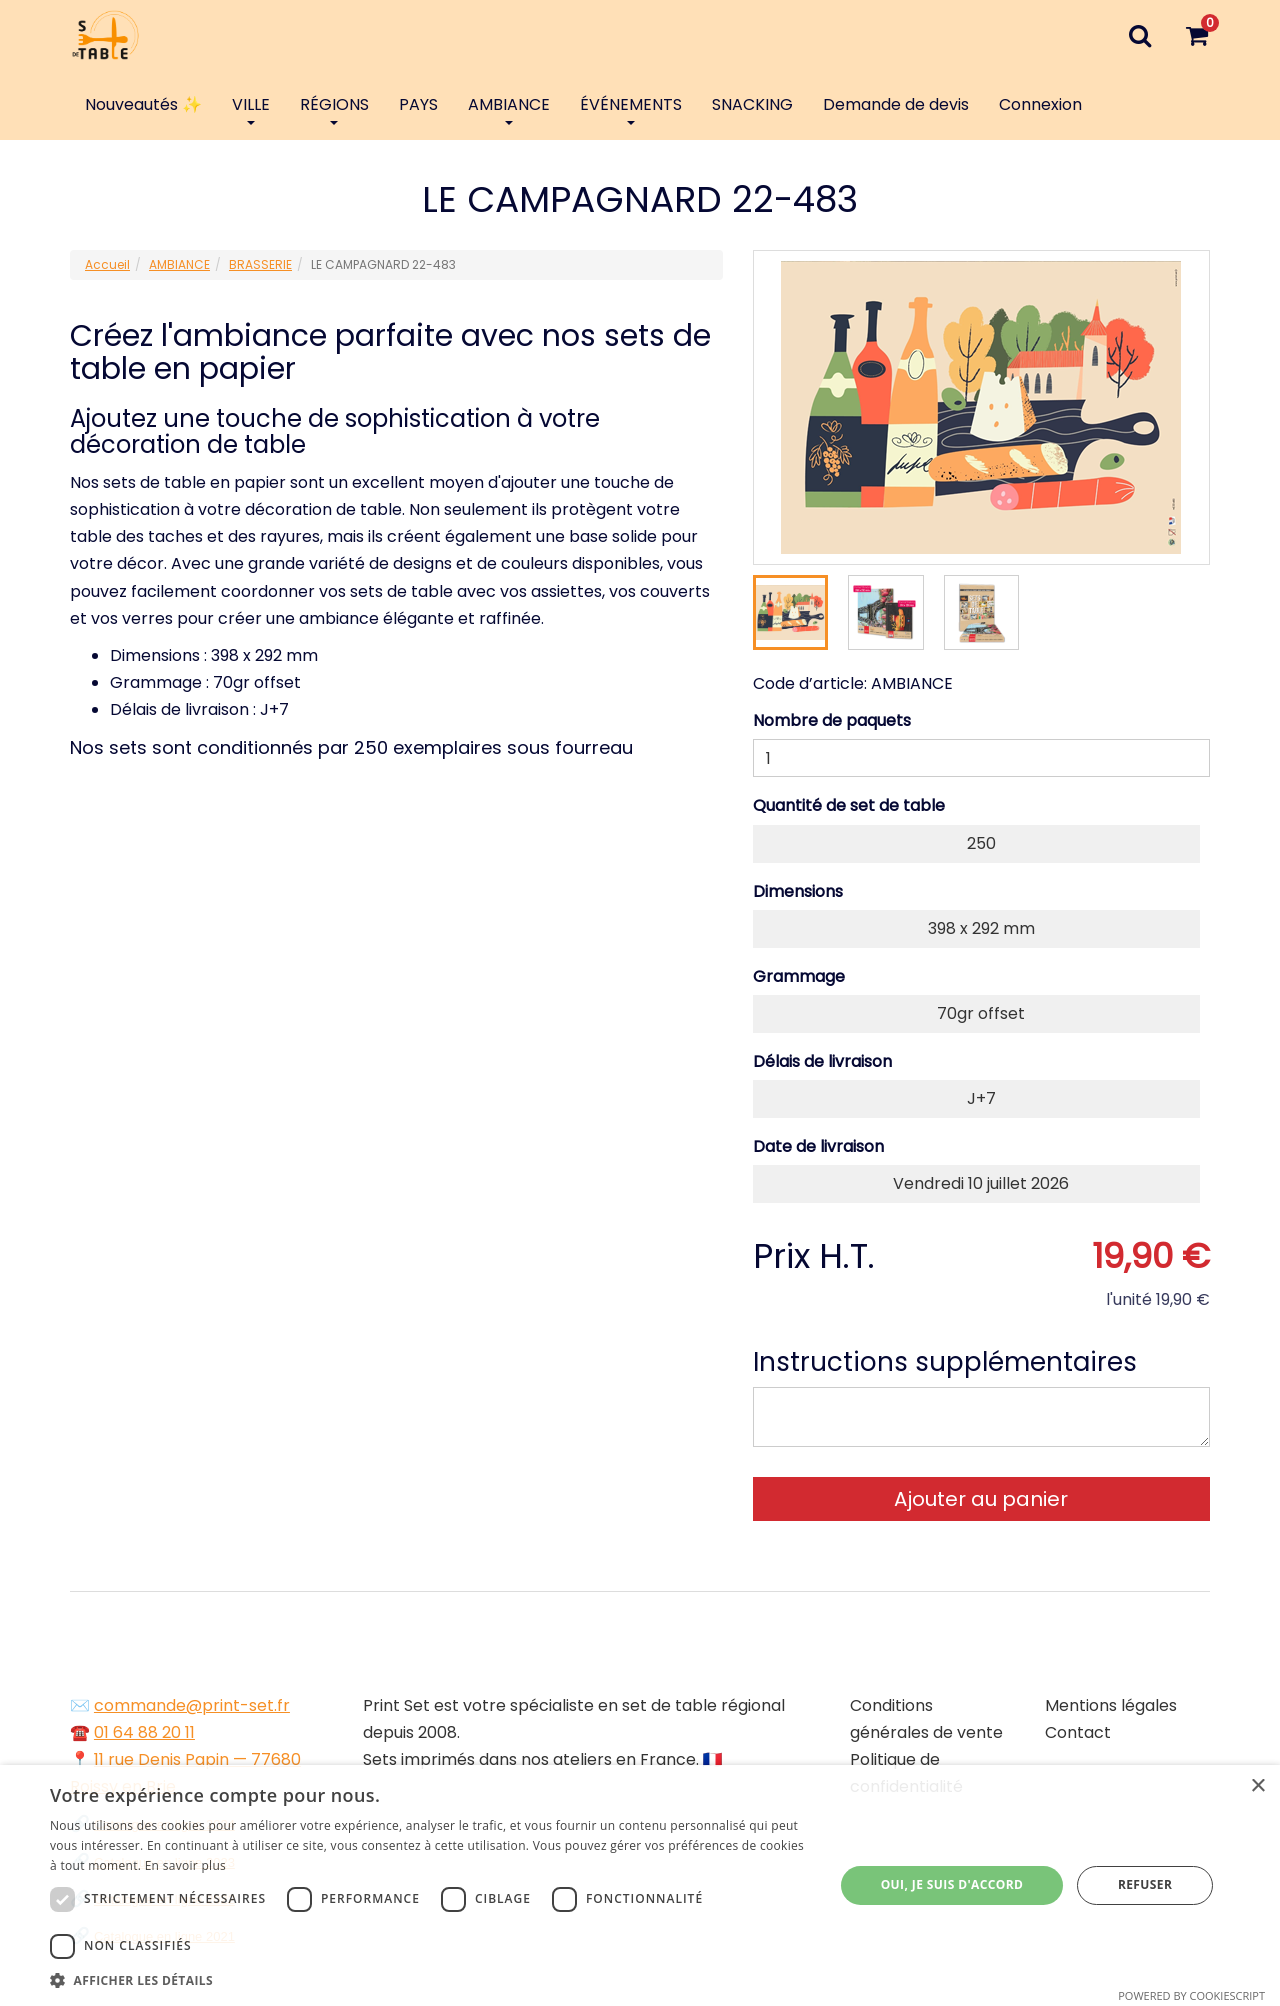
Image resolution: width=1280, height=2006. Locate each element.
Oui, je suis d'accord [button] (952, 1884)
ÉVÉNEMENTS (631, 109)
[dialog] (640, 1885)
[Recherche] (1139, 35)
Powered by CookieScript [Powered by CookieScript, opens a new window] (1191, 1995)
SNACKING (752, 104)
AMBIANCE (509, 109)
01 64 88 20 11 (144, 1732)
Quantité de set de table (849, 805)
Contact (1078, 1732)
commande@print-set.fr (192, 1705)
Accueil (107, 264)
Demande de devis (896, 104)
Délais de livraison (822, 1061)
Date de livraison (818, 1146)
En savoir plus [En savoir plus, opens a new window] (185, 1865)
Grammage (799, 976)
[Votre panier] (1196, 35)
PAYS (418, 104)
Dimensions (798, 891)
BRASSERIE (260, 264)
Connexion (1040, 104)
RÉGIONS (334, 109)
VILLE (251, 109)
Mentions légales (1111, 1705)
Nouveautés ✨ (143, 104)
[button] (430, 1980)
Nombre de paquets (832, 720)
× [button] (1257, 1786)
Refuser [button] (1145, 1884)
